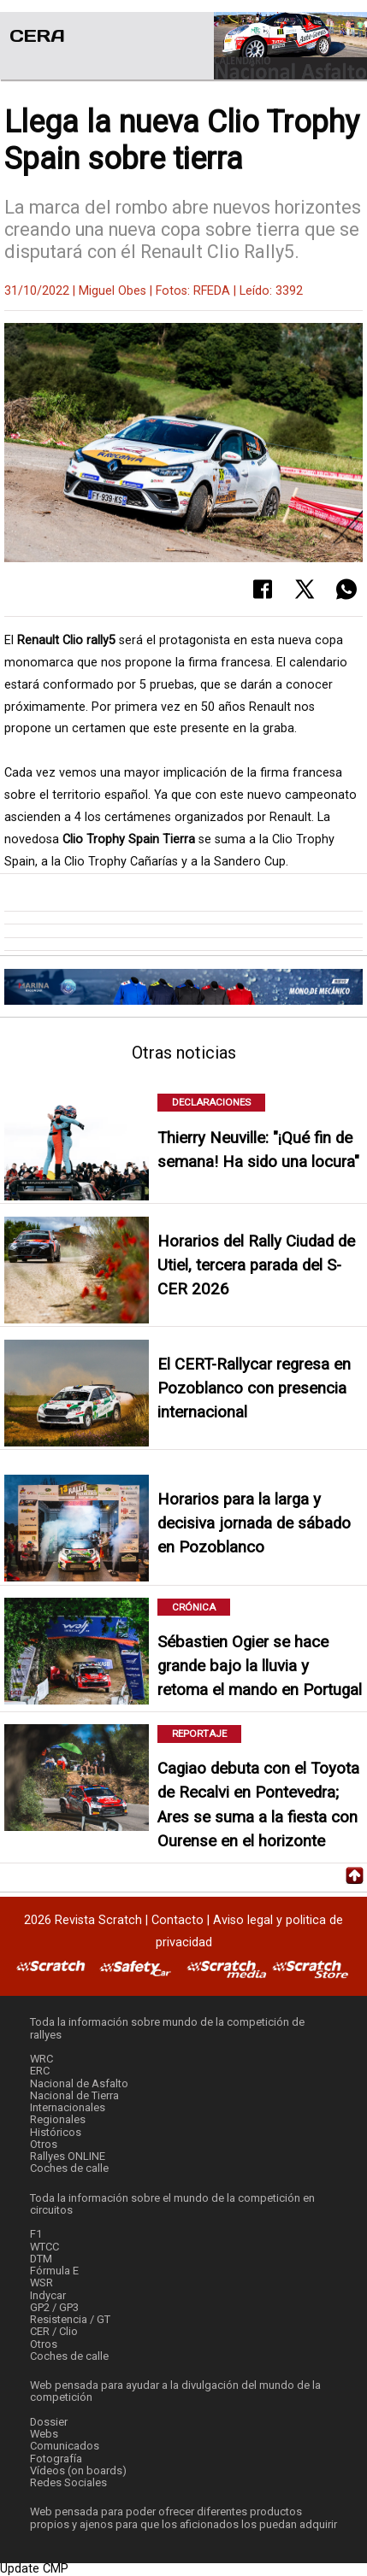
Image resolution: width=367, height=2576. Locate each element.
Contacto (177, 1920)
